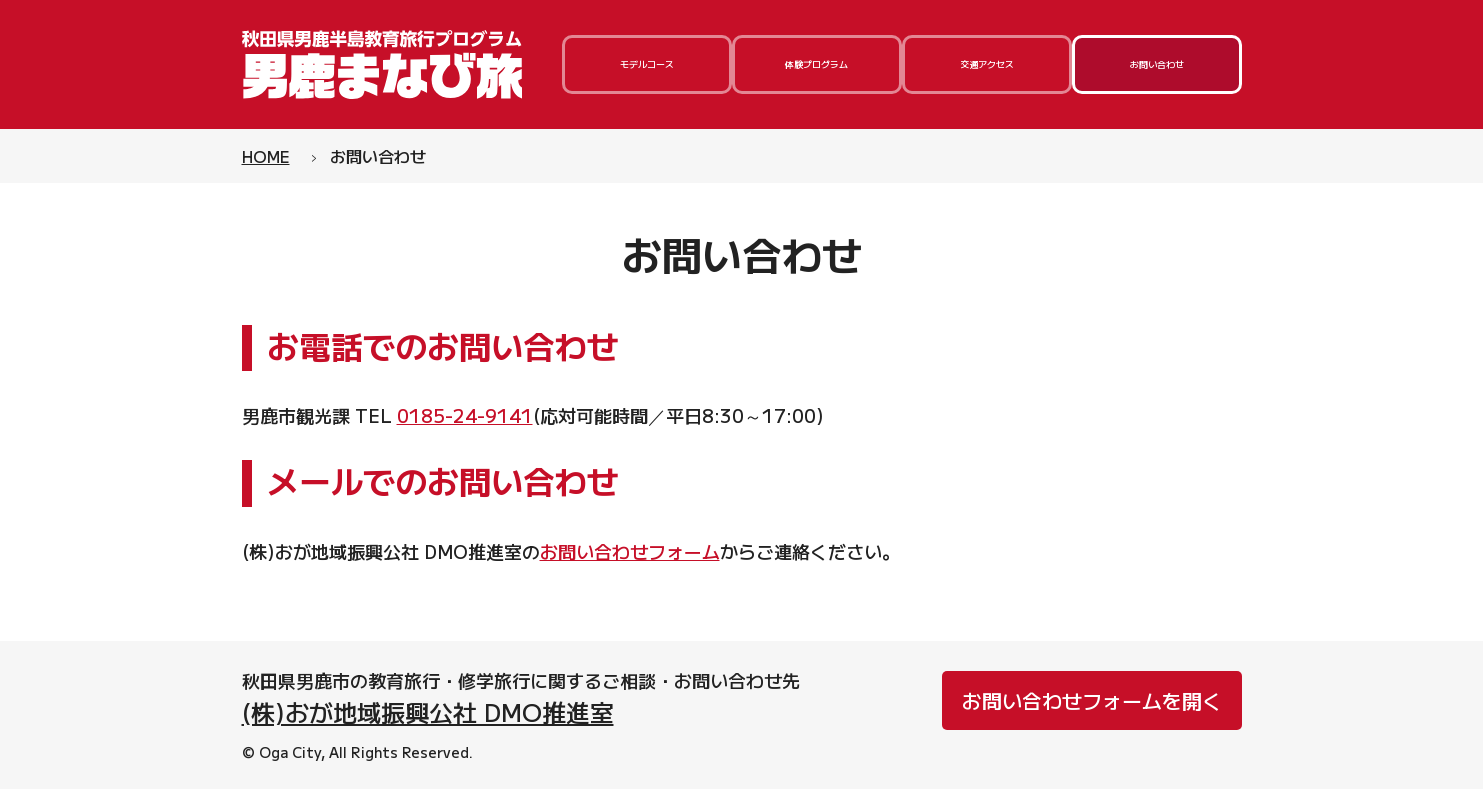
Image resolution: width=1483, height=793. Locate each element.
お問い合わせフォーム (630, 554)
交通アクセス (987, 66)
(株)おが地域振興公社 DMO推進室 (428, 714)
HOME (266, 159)
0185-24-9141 (465, 419)
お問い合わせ (1157, 66)
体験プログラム (817, 66)
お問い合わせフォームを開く (1092, 703)
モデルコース (647, 66)
